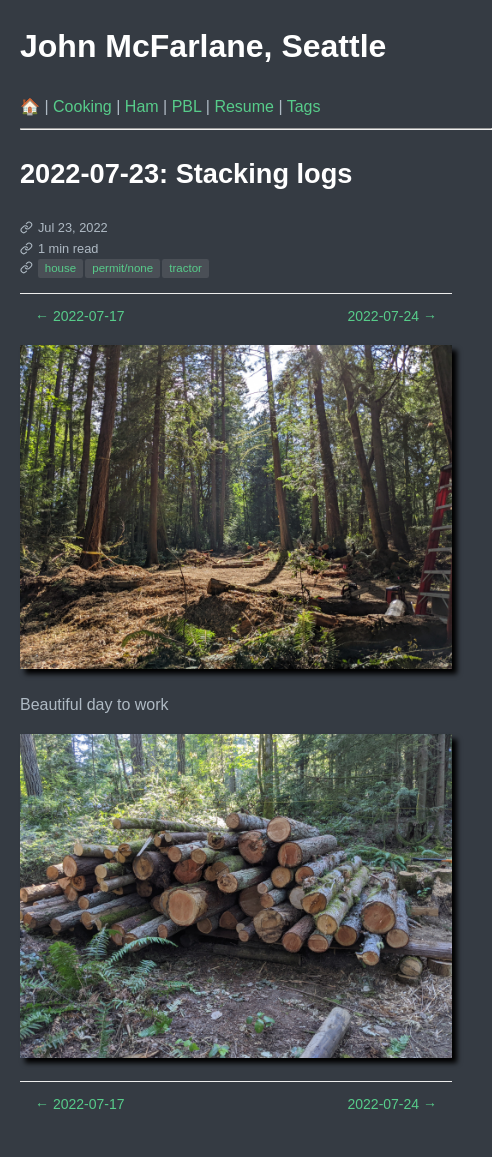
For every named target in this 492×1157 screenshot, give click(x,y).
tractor (185, 268)
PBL (189, 106)
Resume (246, 106)
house (60, 268)
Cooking (84, 106)
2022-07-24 (392, 316)
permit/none (122, 268)
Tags (304, 106)
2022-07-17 (80, 316)
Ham (144, 106)
